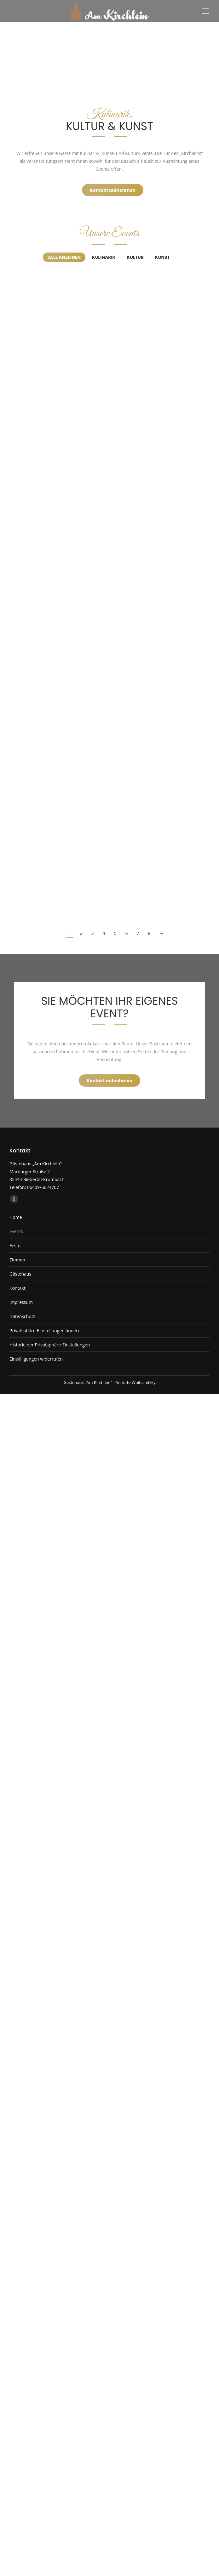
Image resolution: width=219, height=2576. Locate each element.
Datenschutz (22, 1316)
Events (16, 1231)
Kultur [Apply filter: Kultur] (135, 257)
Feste (14, 1245)
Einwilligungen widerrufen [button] (36, 1359)
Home (15, 1217)
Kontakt (17, 1288)
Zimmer (17, 1260)
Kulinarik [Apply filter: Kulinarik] (103, 257)
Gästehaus (20, 1274)
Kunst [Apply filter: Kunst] (162, 257)
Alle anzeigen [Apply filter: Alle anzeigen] (64, 257)
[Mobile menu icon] (206, 11)
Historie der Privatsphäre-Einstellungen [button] (49, 1345)
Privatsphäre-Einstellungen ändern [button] (45, 1330)
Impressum (21, 1302)
